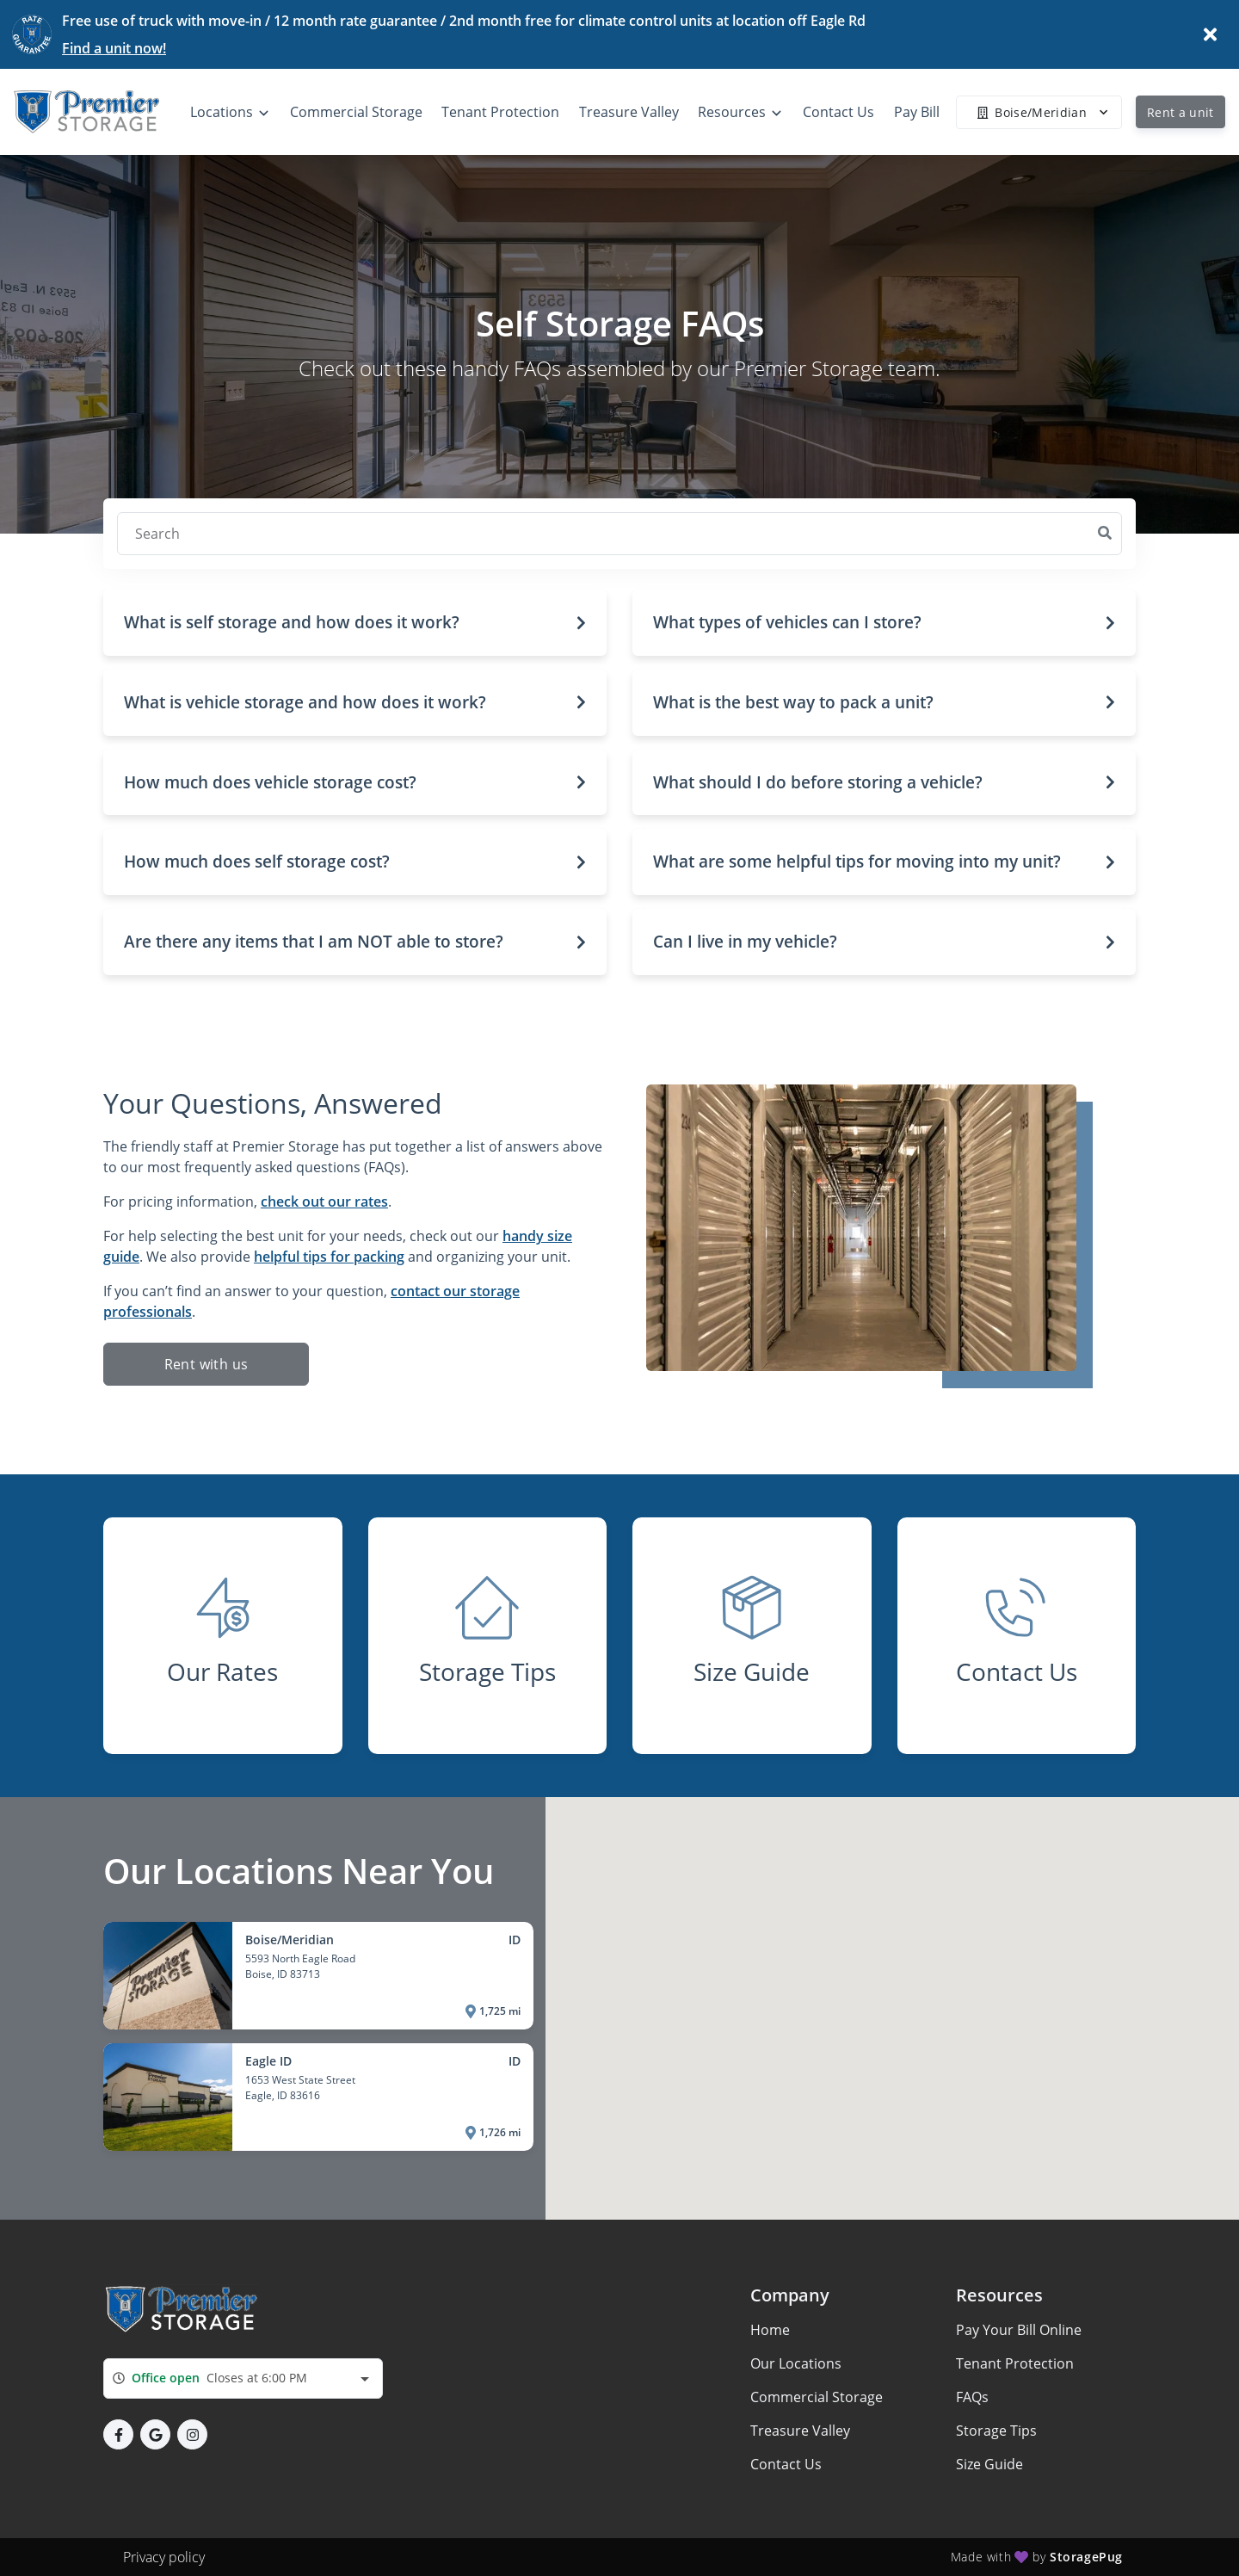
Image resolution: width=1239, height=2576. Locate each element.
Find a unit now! (114, 48)
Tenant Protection (1015, 2363)
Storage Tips (996, 2430)
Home (770, 2329)
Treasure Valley (800, 2430)
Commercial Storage (816, 2397)
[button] (355, 623)
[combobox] (243, 2378)
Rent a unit (1180, 112)
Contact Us (786, 2464)
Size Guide (989, 2464)
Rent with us (206, 1364)
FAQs (972, 2397)
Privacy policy (164, 2557)
